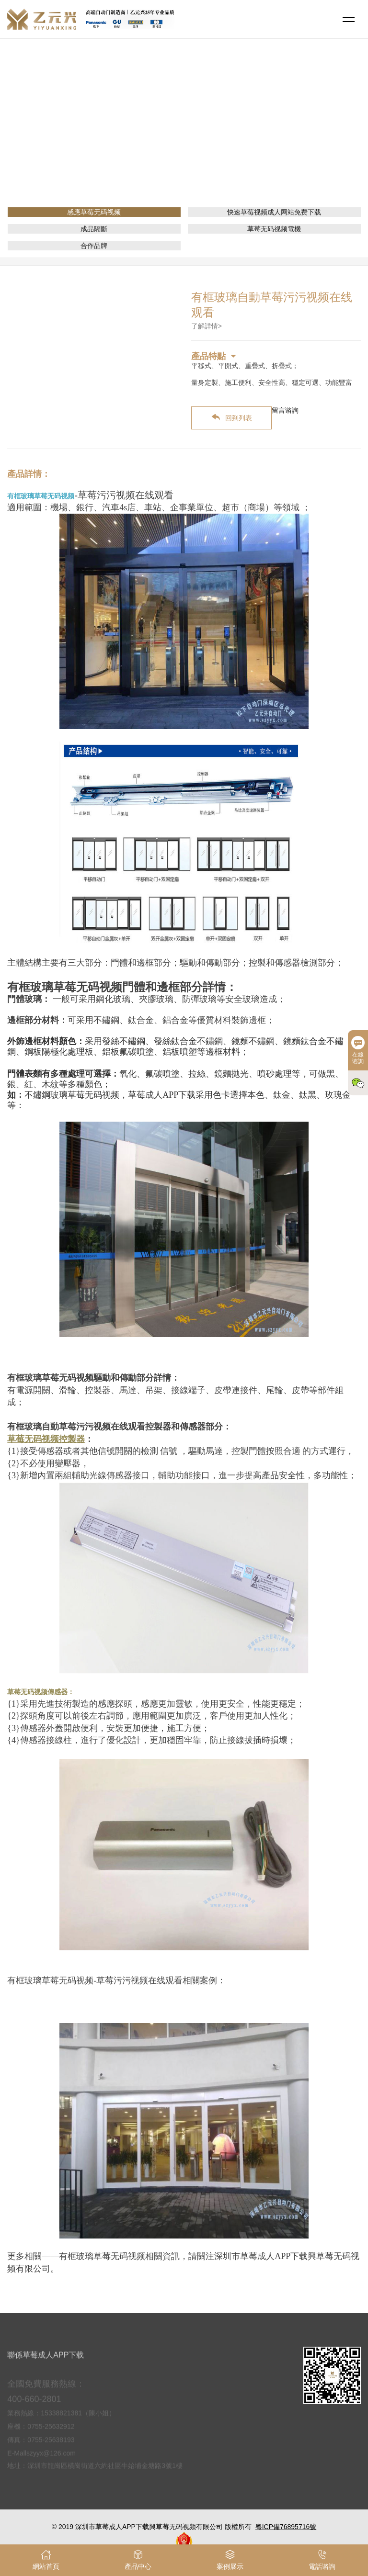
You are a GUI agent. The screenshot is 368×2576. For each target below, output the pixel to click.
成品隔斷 (93, 229)
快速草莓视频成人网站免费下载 (274, 212)
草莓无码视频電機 (274, 229)
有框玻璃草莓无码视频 (40, 496)
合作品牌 (93, 245)
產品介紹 (190, 136)
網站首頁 (153, 136)
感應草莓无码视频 (241, 136)
